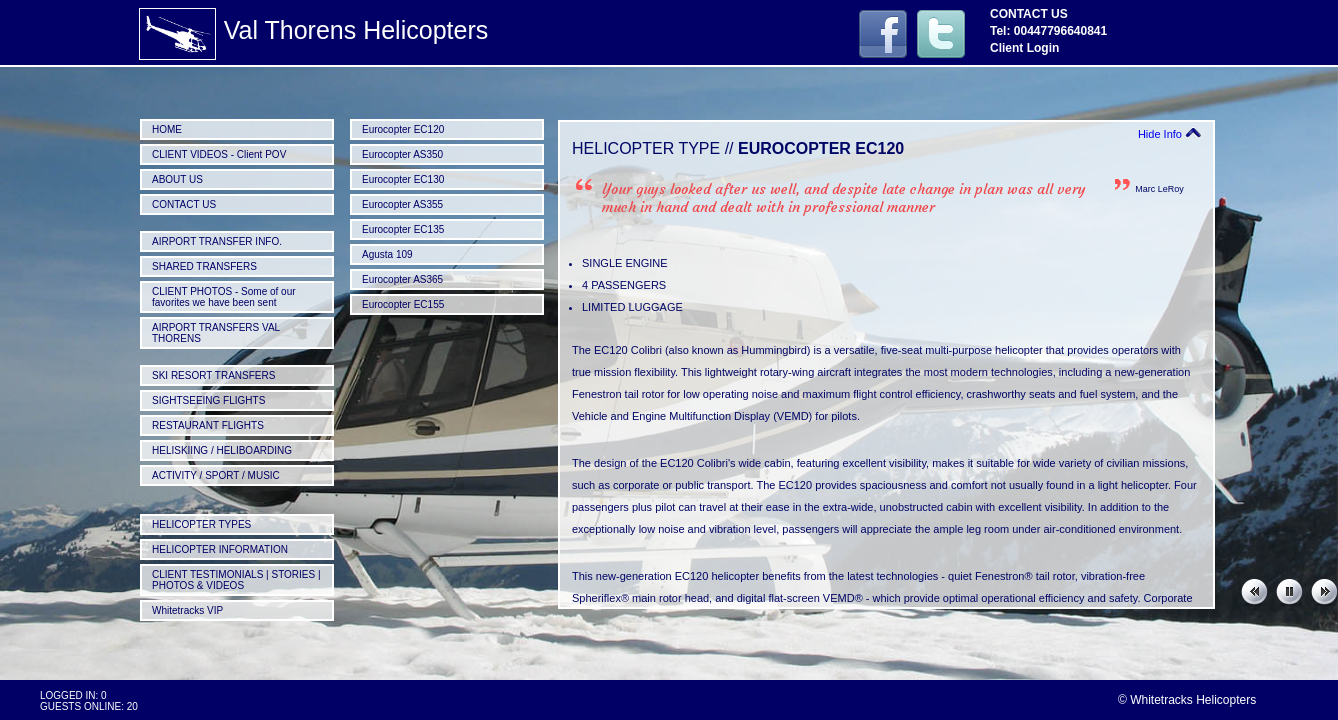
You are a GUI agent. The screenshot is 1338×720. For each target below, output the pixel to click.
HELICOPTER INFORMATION (220, 549)
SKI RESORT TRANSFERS (213, 375)
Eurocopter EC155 (403, 304)
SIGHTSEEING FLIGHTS (208, 400)
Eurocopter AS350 (402, 154)
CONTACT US (184, 204)
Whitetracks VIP (187, 610)
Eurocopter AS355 (402, 204)
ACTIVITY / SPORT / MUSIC (216, 475)
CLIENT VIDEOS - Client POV (219, 154)
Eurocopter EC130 (403, 179)
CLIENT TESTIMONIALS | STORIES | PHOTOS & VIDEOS (236, 580)
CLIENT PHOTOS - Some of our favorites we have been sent (224, 297)
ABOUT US (177, 179)
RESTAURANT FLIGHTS (208, 425)
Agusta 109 (387, 254)
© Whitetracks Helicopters (1187, 700)
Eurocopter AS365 (402, 279)
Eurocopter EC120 (403, 129)
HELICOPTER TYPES (201, 524)
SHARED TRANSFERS (204, 266)
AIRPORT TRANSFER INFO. (217, 241)
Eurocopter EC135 (403, 229)
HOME (167, 129)
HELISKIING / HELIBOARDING (222, 450)
